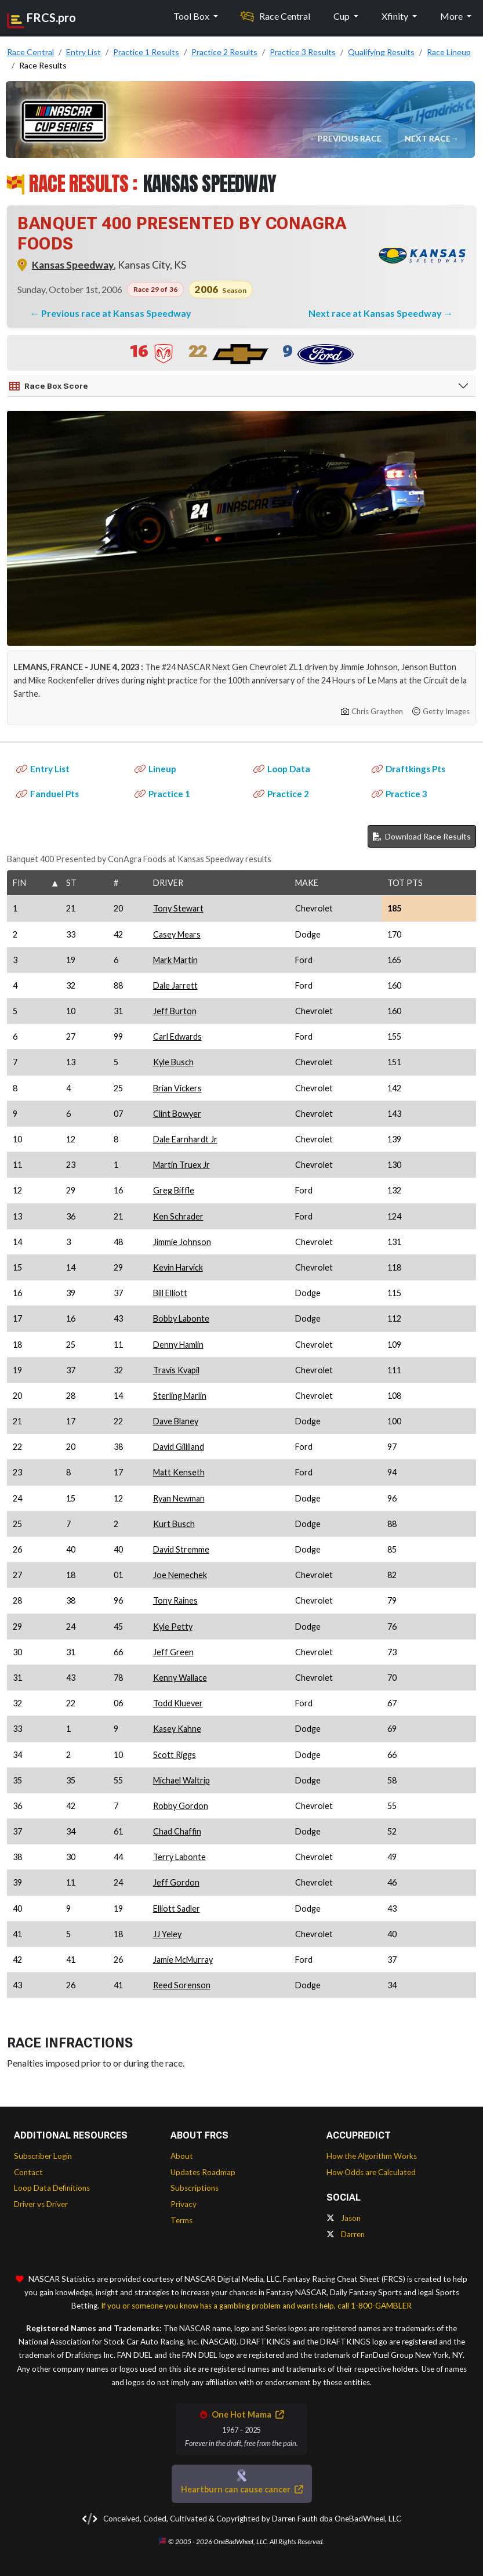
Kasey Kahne (177, 1729)
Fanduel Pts (47, 793)
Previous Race (350, 138)
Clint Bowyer (177, 1114)
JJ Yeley (167, 1934)
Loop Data (281, 769)
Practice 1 (162, 793)
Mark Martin (175, 960)
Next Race (428, 138)
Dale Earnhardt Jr (185, 1139)
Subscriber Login (43, 2156)
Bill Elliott (170, 1293)
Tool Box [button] (192, 15)
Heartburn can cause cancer (242, 2489)
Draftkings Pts (408, 769)
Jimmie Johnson (182, 1242)
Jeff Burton (175, 1011)
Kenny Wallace (180, 1678)
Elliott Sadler (176, 1908)
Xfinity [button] (396, 15)
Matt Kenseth (179, 1472)
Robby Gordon (180, 1806)
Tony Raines (175, 1600)
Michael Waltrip (181, 1780)
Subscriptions (194, 2188)
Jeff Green (173, 1652)
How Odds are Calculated (371, 2172)
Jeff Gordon (176, 1882)
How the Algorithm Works (371, 2156)
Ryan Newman (179, 1498)
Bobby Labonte (181, 1318)
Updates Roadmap (202, 2172)
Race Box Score (48, 386)
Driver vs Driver (41, 2204)
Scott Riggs (174, 1755)
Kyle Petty (173, 1626)
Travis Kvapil (176, 1370)
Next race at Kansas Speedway (376, 313)
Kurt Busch (174, 1524)
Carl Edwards (177, 1036)
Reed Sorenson (181, 1985)
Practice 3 (399, 793)
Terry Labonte (179, 1857)
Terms (181, 2220)
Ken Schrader (178, 1216)
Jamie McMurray (183, 1959)
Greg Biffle (173, 1190)
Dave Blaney (175, 1421)
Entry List (43, 769)
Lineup (155, 769)
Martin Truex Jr (181, 1165)
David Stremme (181, 1549)
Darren (345, 2234)
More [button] (452, 15)
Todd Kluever (178, 1703)
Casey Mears (177, 934)
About (181, 2156)
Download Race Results (422, 836)
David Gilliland (178, 1447)
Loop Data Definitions (52, 2188)
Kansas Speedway (73, 265)
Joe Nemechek (180, 1575)
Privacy (183, 2204)
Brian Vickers (177, 1088)
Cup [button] (342, 15)
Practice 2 (281, 793)
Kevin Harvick (178, 1267)
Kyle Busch (173, 1062)
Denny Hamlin (178, 1344)
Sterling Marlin (179, 1396)
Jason (343, 2218)
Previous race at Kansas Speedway (116, 313)
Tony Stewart (178, 908)
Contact (28, 2172)
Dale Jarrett (175, 985)
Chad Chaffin (177, 1831)
